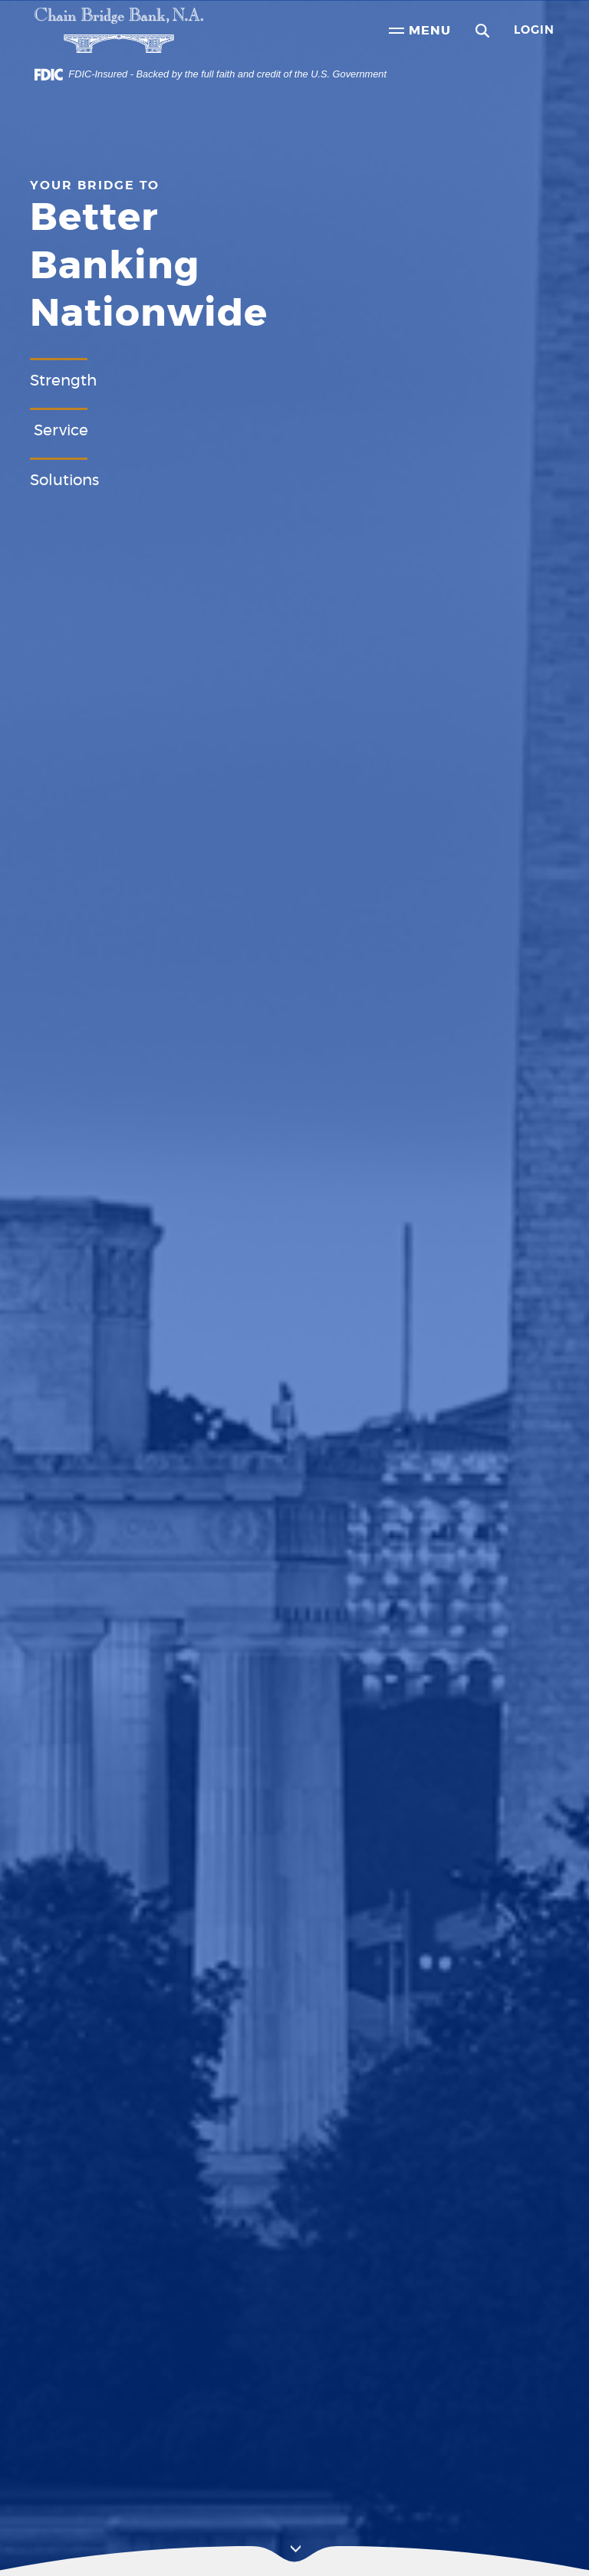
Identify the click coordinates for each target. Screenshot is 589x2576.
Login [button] (534, 30)
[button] (482, 30)
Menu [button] (420, 32)
